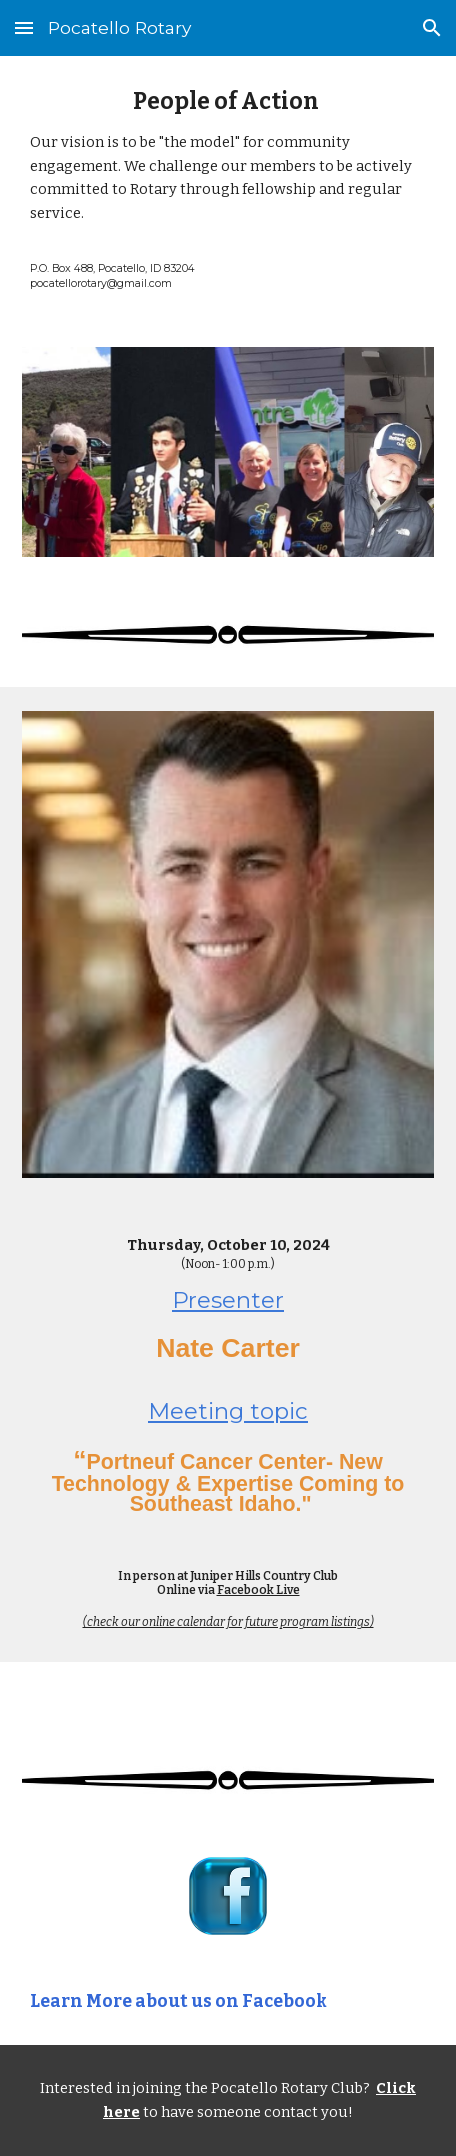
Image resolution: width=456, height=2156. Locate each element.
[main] (228, 189)
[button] (24, 27)
